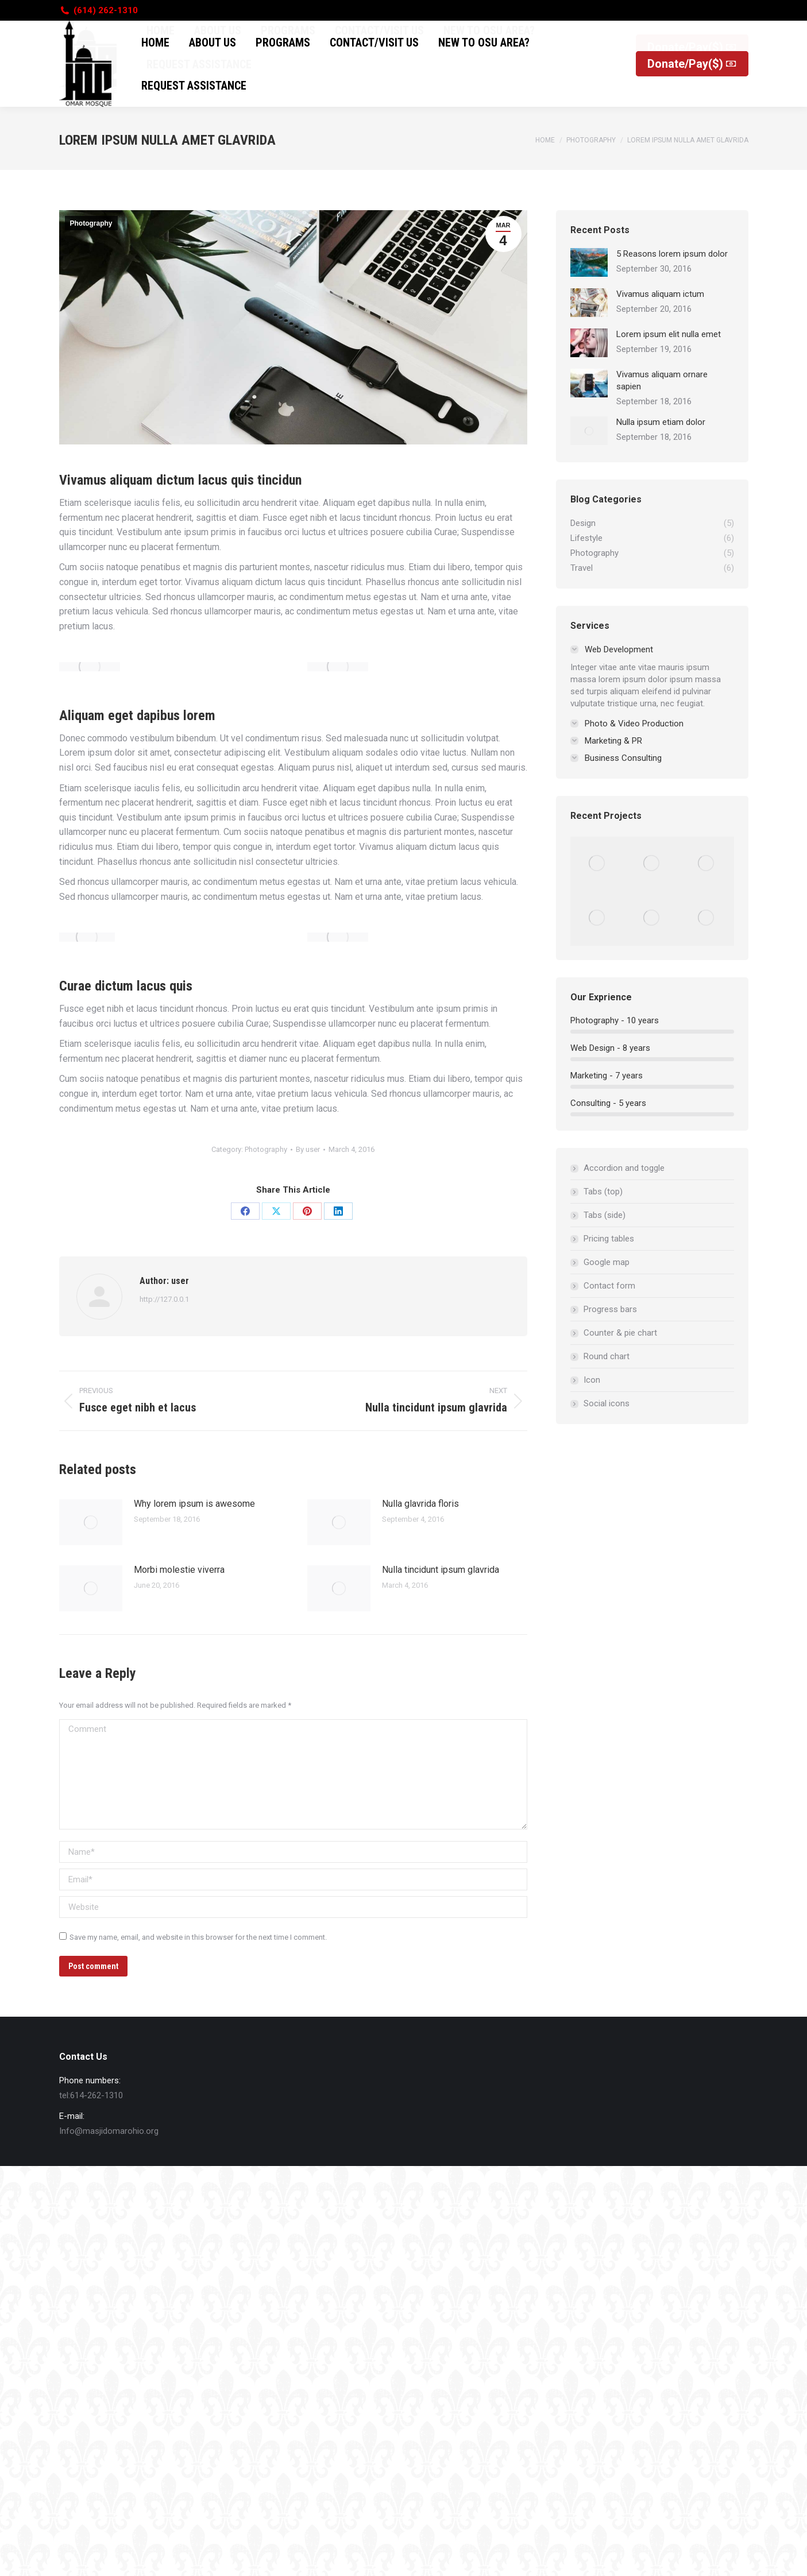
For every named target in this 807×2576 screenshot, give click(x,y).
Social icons (607, 1403)
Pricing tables (609, 1238)
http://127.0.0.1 (164, 1299)
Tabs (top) (603, 1191)
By (308, 1149)
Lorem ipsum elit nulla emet (668, 334)
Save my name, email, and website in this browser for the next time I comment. (198, 1937)
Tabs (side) (604, 1215)
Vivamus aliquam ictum (660, 294)
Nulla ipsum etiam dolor (660, 422)
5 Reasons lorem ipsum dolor (672, 254)
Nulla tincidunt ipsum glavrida (440, 1569)
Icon (592, 1380)
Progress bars (610, 1309)
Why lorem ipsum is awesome (194, 1503)
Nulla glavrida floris (420, 1503)
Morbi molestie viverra (179, 1569)
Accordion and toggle (624, 1168)
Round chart (607, 1356)
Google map (607, 1262)
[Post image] (90, 1522)
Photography (91, 223)
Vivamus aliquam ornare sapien (662, 380)
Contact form (609, 1286)
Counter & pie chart (620, 1333)
